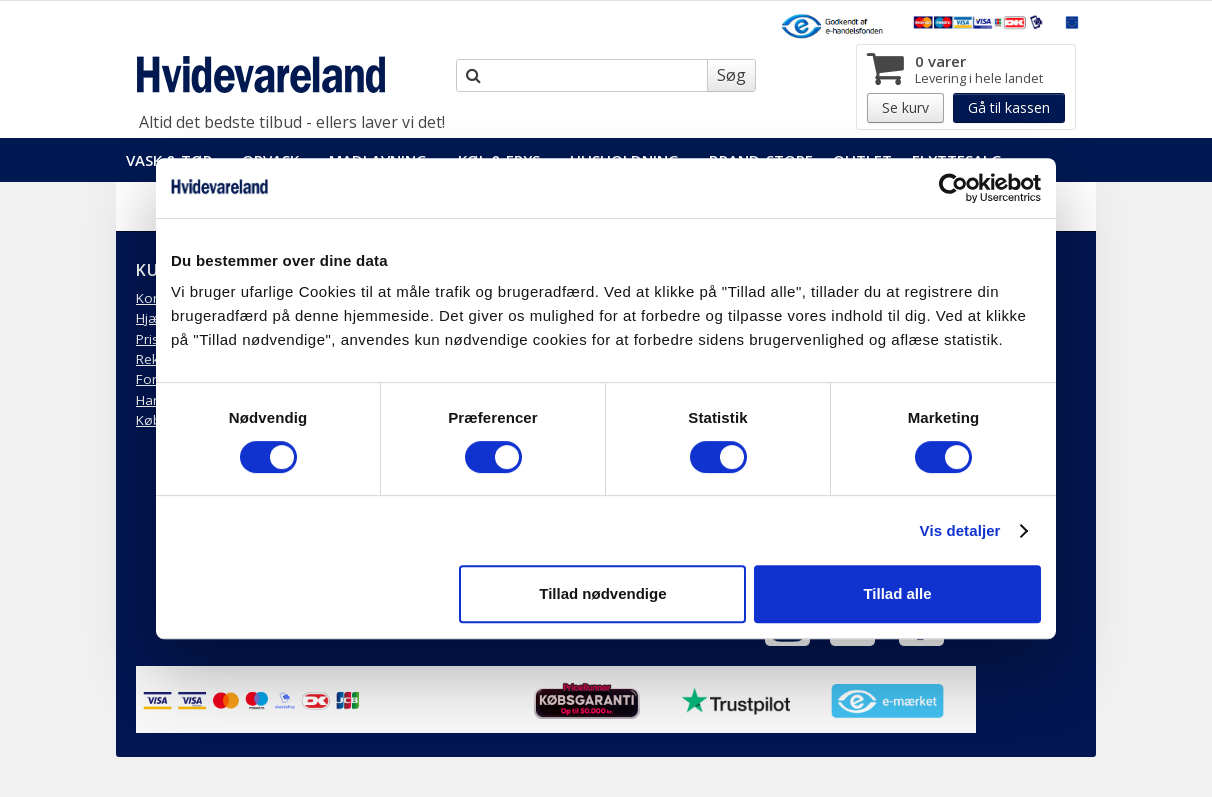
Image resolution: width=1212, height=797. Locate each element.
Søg (731, 75)
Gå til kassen (1009, 107)
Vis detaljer (960, 530)
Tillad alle (897, 593)
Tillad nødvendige (602, 593)
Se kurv (905, 107)
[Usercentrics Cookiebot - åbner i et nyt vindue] (953, 188)
